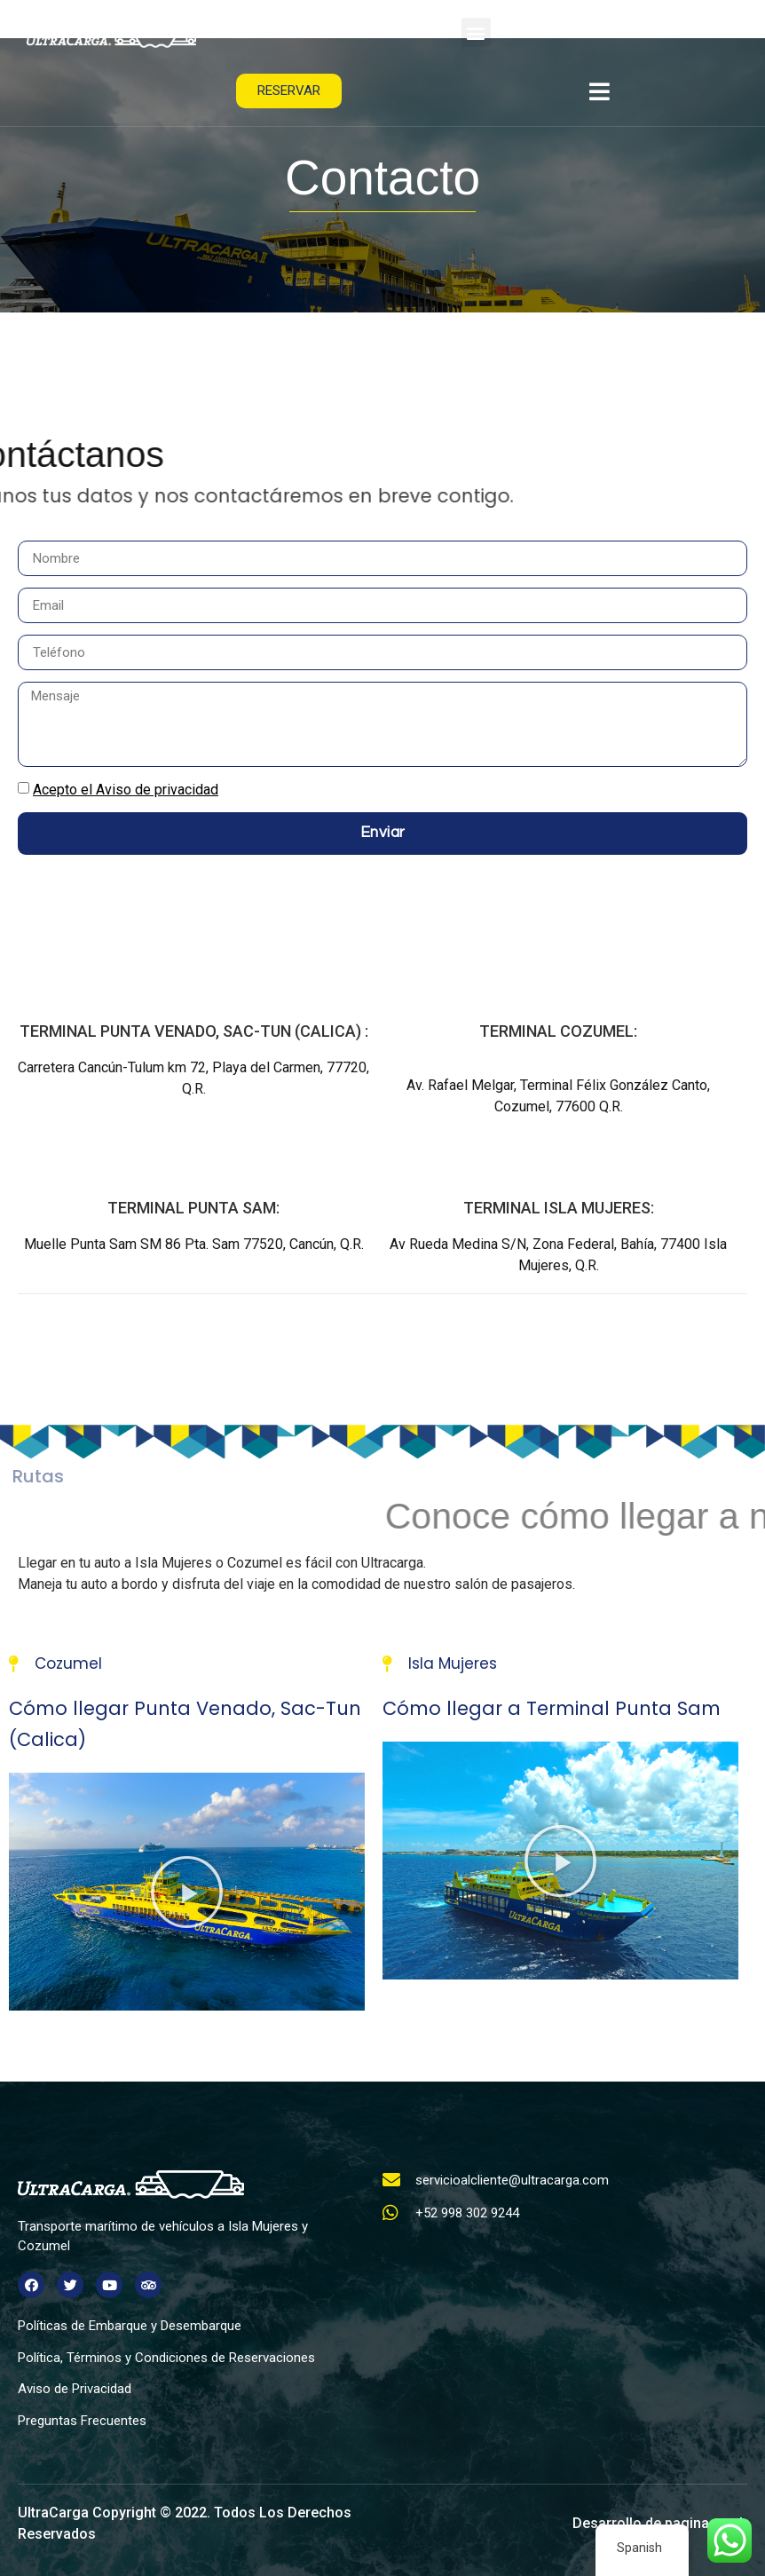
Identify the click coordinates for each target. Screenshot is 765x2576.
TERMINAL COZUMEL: (558, 1031)
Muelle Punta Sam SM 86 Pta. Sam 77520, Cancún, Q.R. (194, 1244)
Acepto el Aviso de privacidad (125, 789)
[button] (476, 32)
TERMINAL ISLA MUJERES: (558, 1207)
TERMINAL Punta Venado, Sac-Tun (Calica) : (194, 1031)
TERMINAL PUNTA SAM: (193, 1207)
